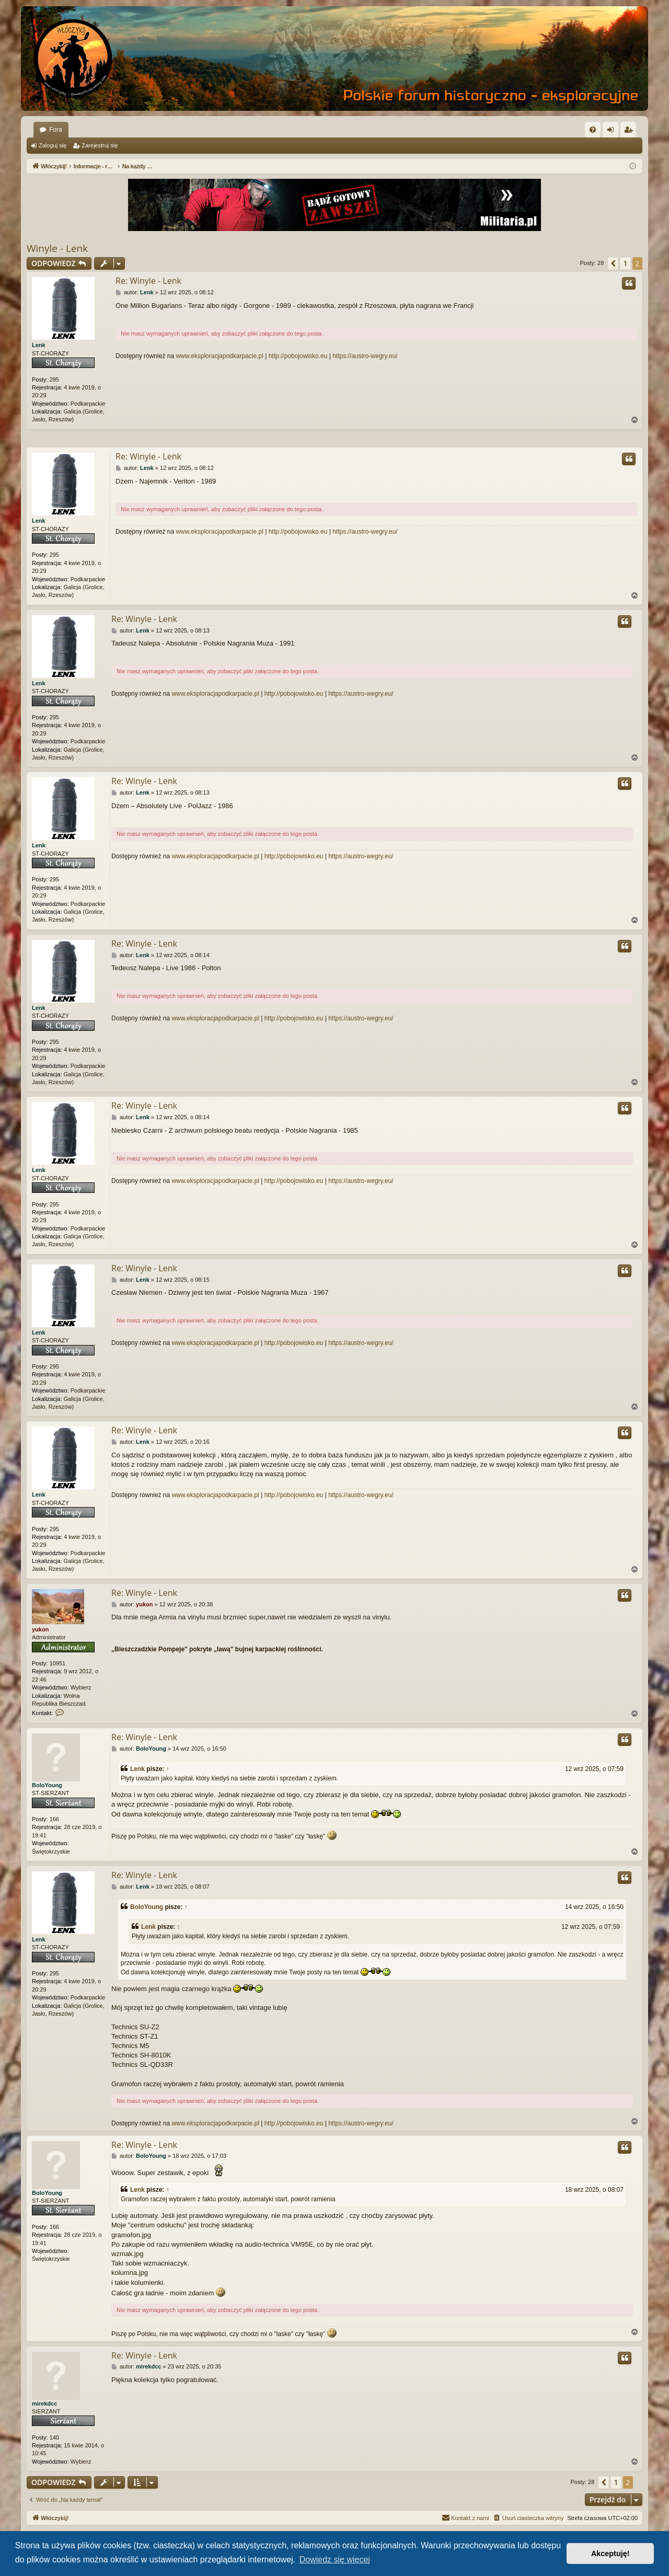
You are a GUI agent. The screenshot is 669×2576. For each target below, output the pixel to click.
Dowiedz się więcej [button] (334, 2559)
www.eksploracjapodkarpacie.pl (219, 356)
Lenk (38, 345)
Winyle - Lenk (57, 248)
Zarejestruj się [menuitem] (630, 131)
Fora (55, 129)
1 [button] (625, 263)
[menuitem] (593, 129)
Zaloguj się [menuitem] (612, 131)
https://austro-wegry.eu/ (365, 356)
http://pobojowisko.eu (298, 356)
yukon (40, 1629)
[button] (613, 263)
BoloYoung (47, 1785)
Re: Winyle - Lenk (148, 280)
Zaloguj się (52, 145)
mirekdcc (44, 2403)
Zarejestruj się (100, 145)
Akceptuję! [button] (610, 2553)
